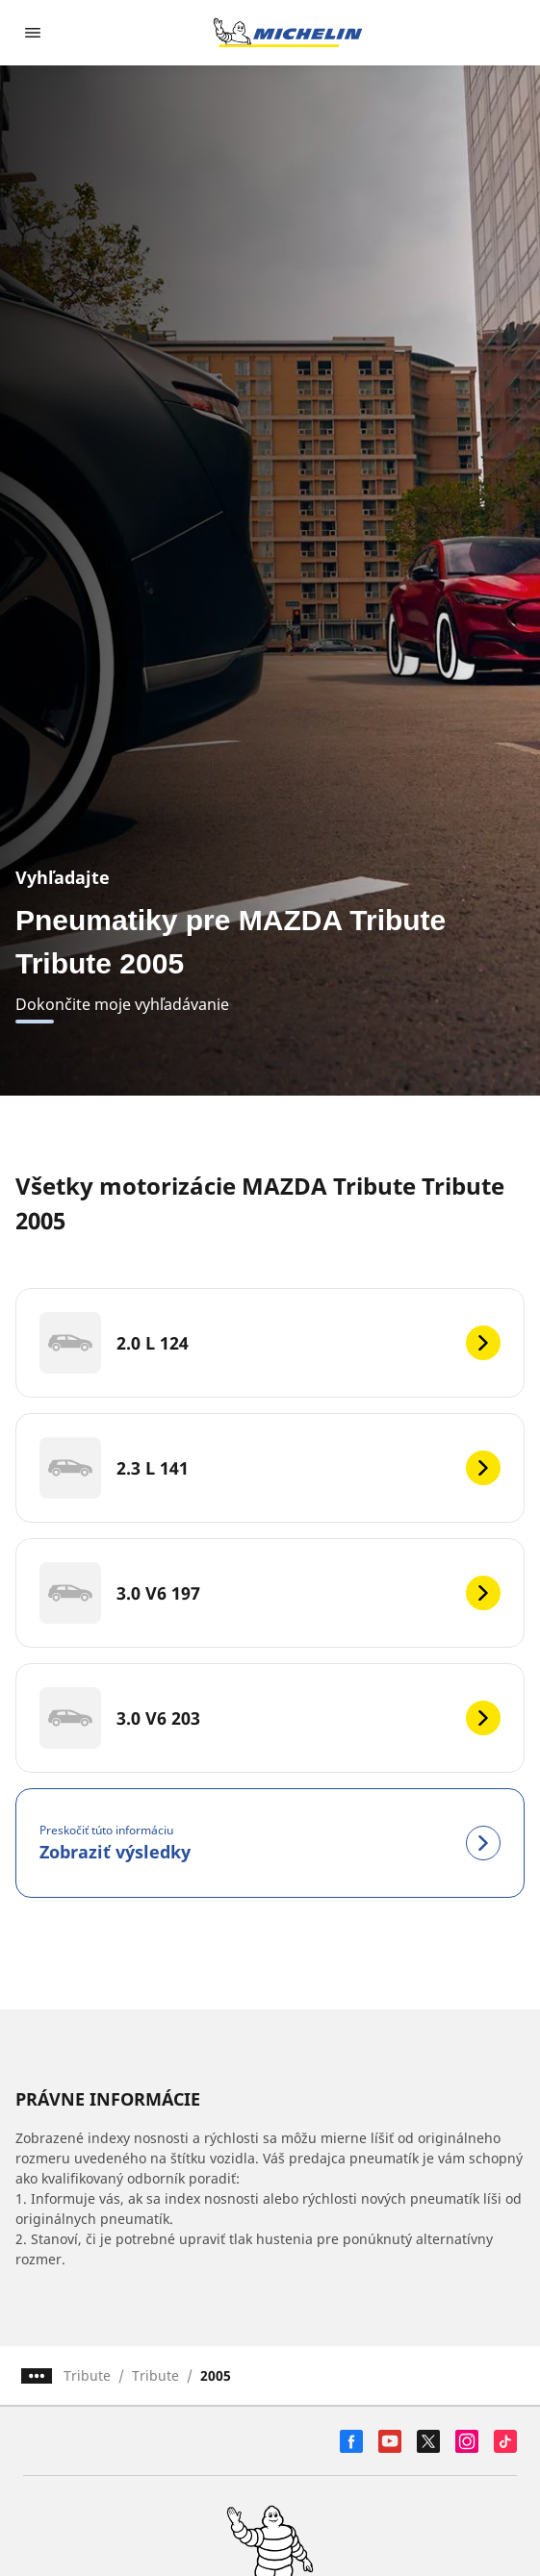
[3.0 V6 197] (270, 1593)
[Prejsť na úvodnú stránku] (288, 32)
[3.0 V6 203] (270, 1718)
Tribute (87, 2375)
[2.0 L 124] (270, 1343)
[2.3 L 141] (270, 1468)
